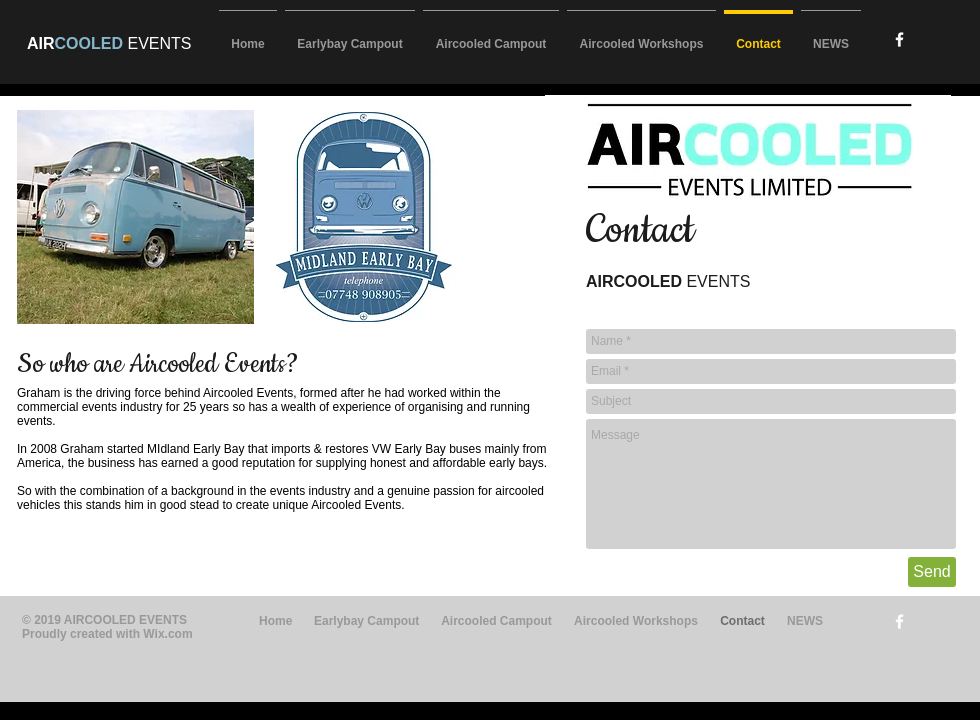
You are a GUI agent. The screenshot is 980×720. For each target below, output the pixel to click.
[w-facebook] (899, 39)
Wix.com (167, 634)
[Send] (932, 572)
